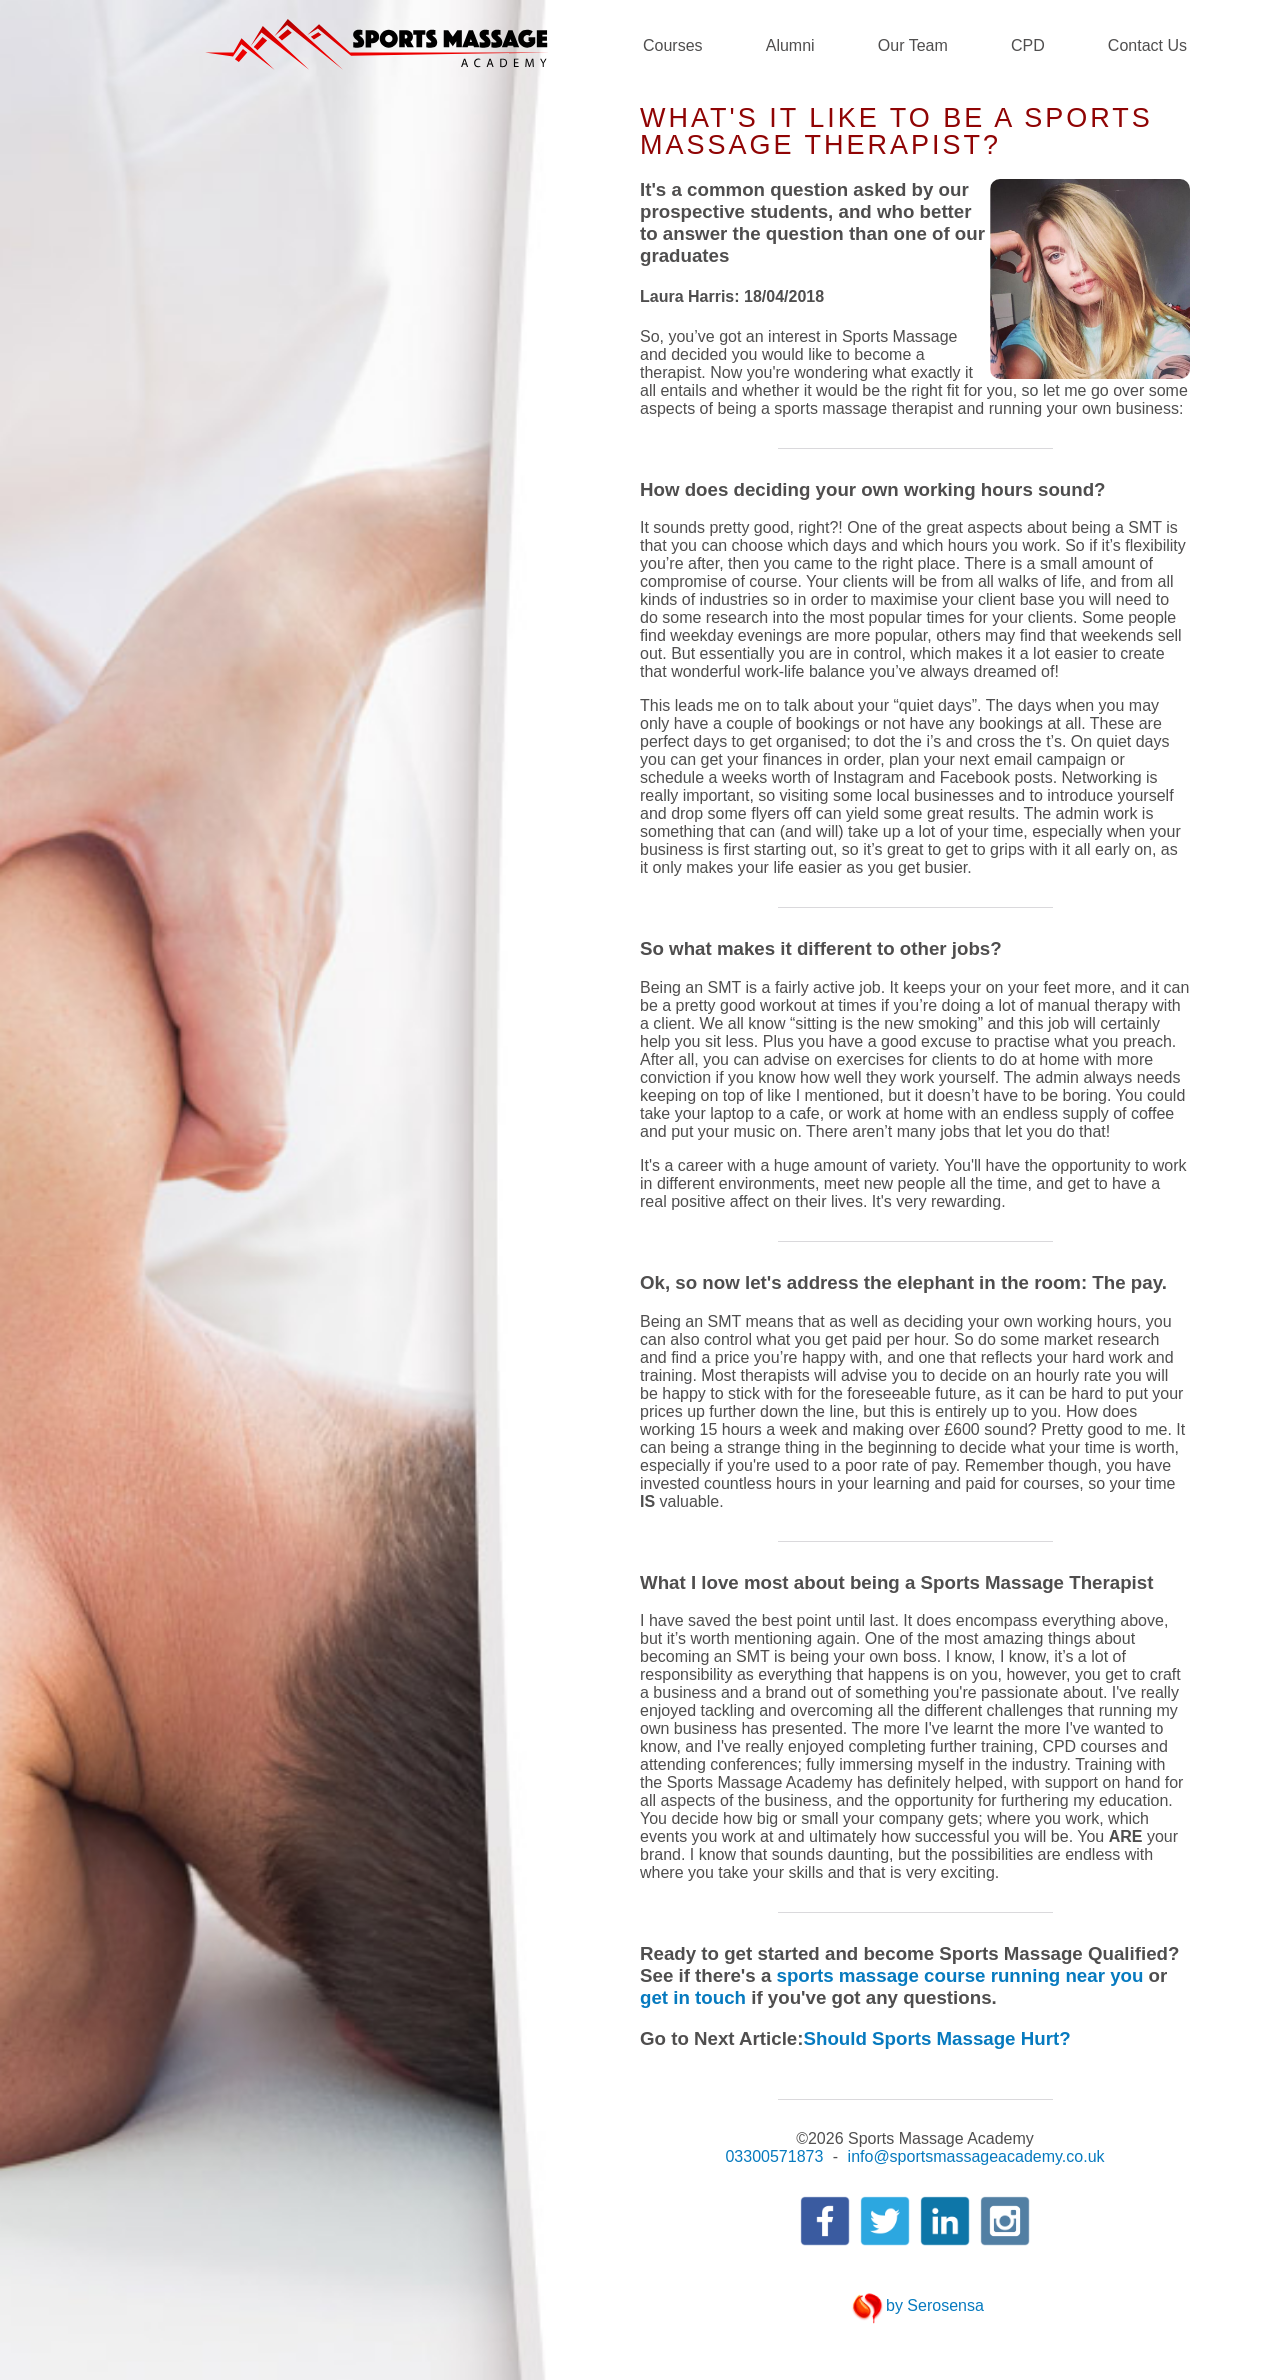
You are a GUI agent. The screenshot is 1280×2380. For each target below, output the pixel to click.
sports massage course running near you (959, 1975)
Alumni (790, 45)
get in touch (693, 1997)
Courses (673, 45)
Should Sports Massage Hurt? (937, 2038)
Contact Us (1147, 45)
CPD (1028, 45)
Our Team (913, 45)
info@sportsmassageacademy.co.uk (976, 2156)
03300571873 (774, 2156)
